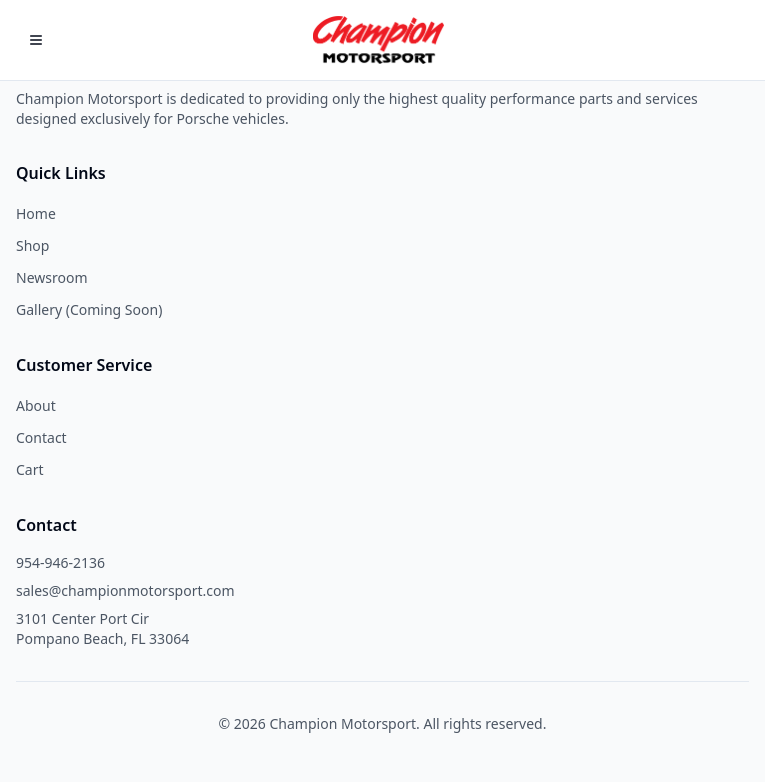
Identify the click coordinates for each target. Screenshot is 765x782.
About (36, 405)
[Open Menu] (36, 40)
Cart (30, 469)
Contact (41, 437)
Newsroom (52, 277)
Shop (32, 245)
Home (36, 213)
